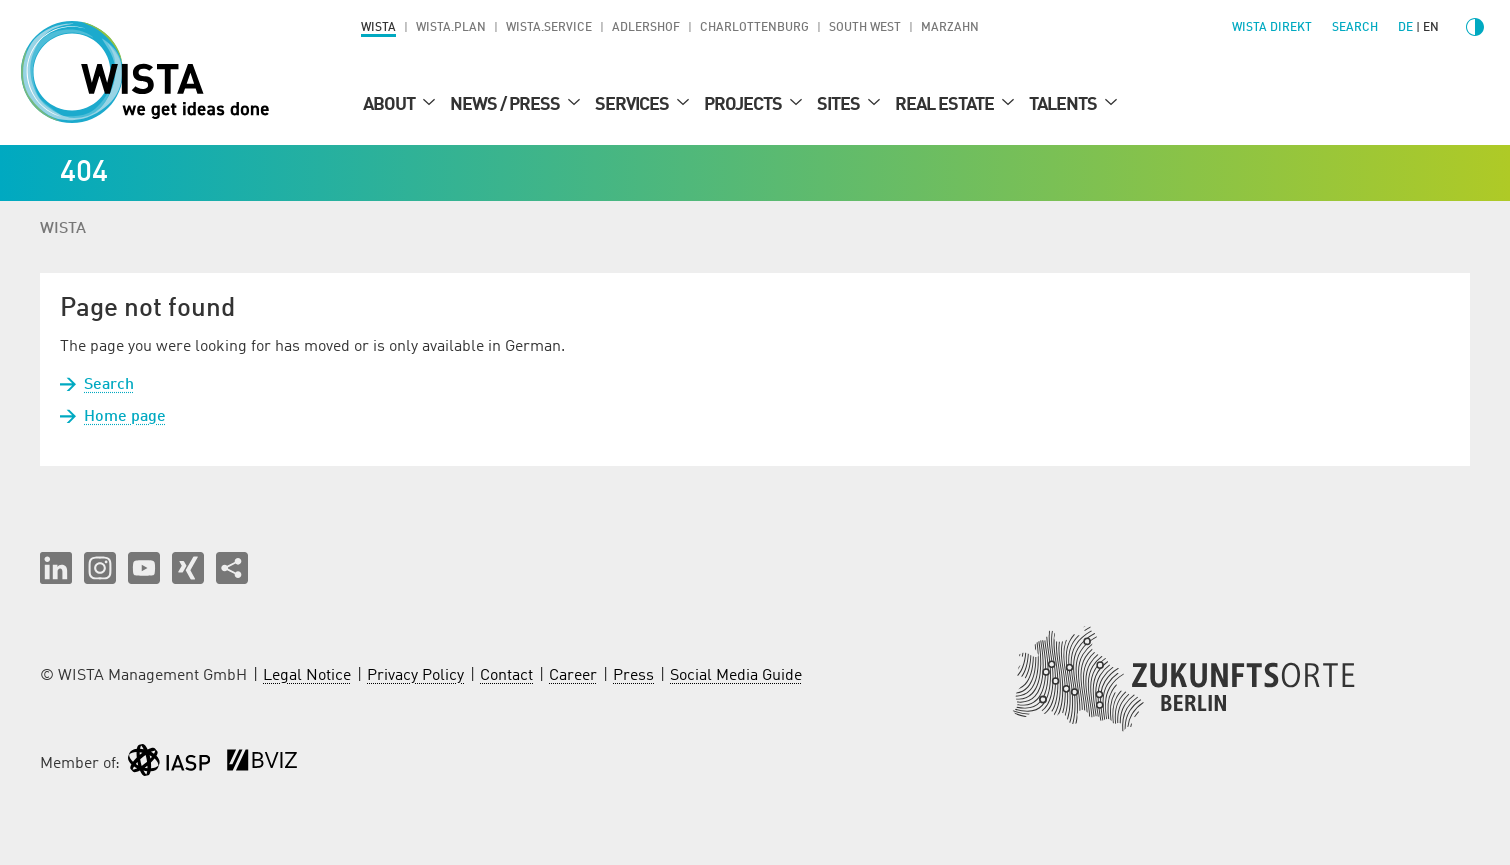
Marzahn (950, 28)
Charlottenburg (754, 28)
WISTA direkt (1272, 28)
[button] (56, 568)
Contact (506, 676)
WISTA (378, 28)
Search (109, 385)
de (1405, 28)
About (390, 105)
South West (865, 28)
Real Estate (946, 105)
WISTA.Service (549, 28)
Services (633, 105)
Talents (1064, 105)
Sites (840, 105)
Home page (125, 417)
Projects (744, 105)
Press (633, 676)
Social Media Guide (736, 676)
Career (573, 676)
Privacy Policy (415, 676)
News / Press (506, 105)
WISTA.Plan (451, 28)
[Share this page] (232, 568)
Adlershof (646, 28)
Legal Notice (307, 676)
